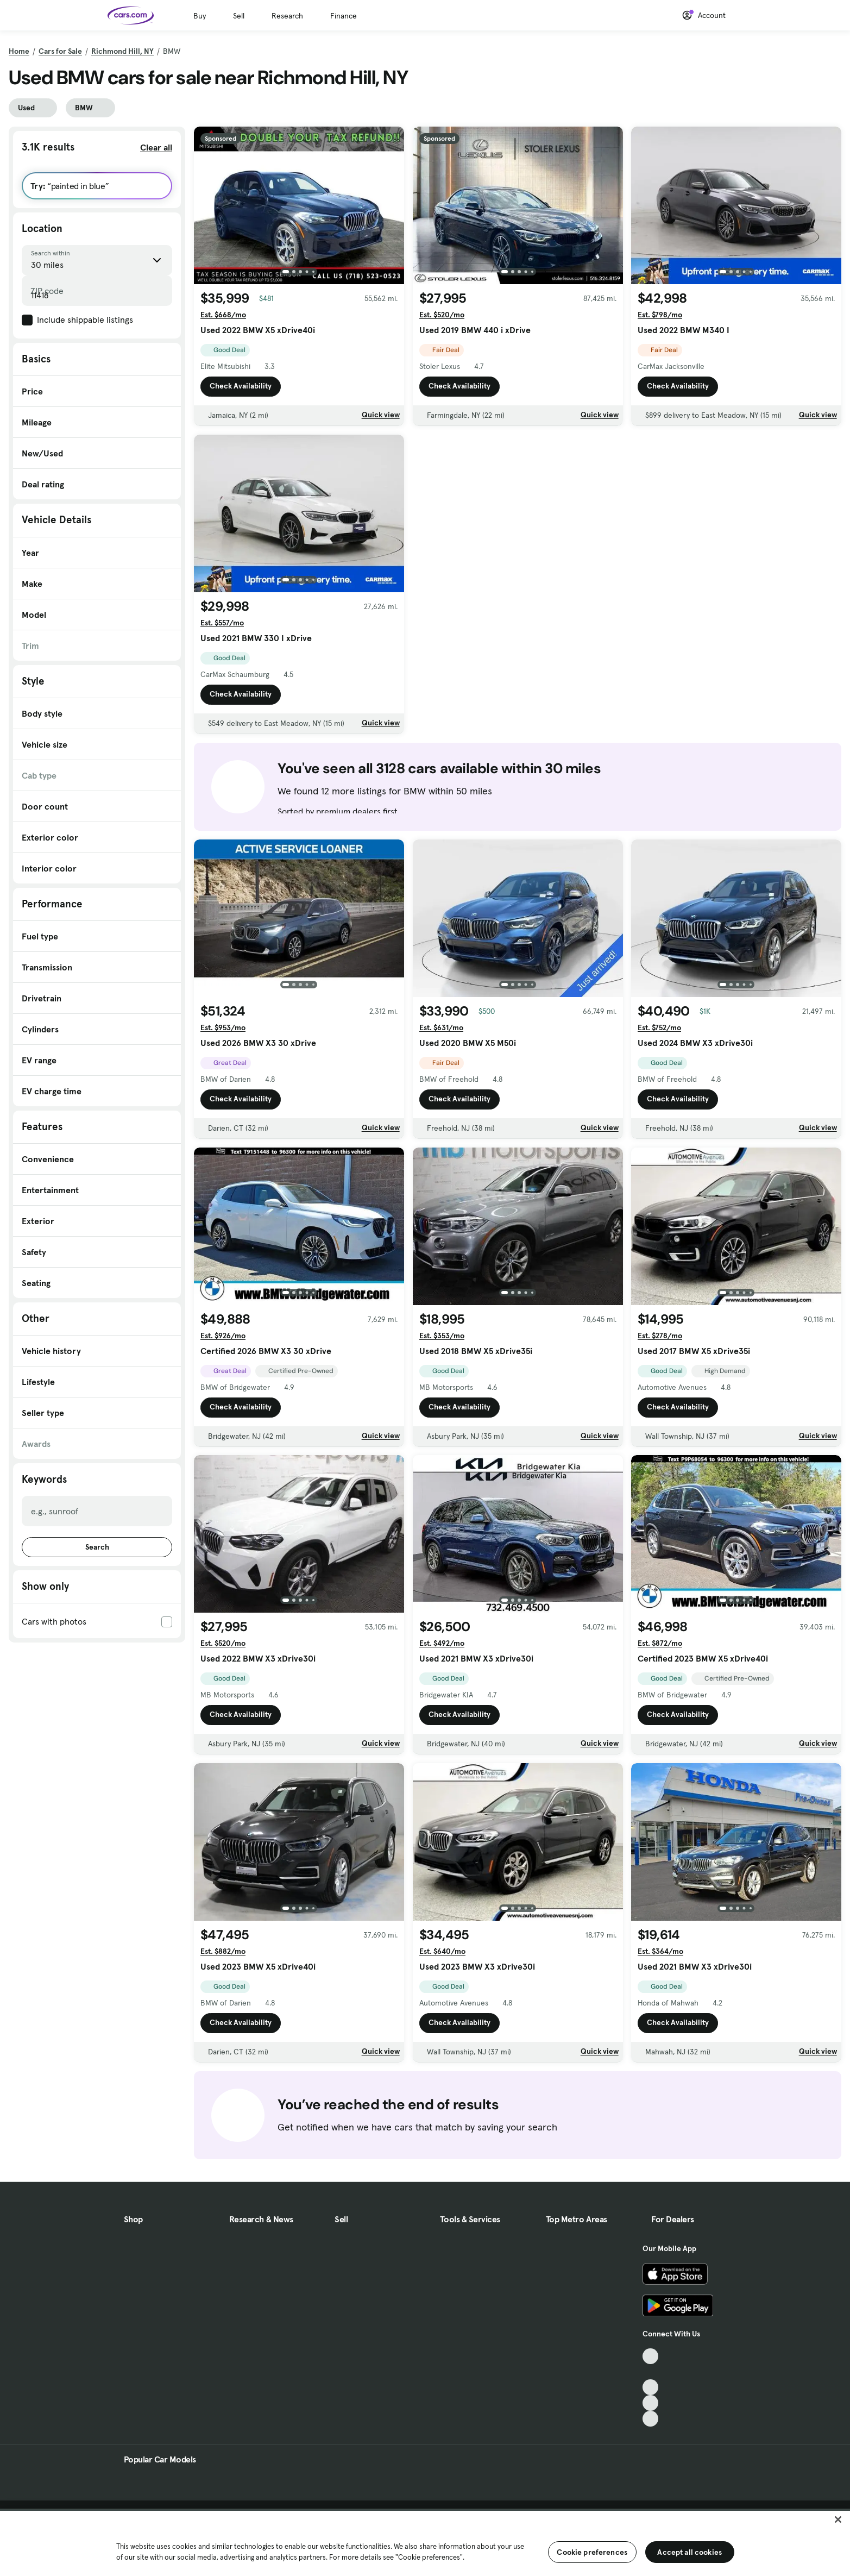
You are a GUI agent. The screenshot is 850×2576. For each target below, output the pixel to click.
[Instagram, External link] (650, 2403)
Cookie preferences (592, 2552)
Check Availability (241, 386)
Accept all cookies (689, 2552)
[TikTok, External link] (650, 2356)
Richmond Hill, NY (122, 51)
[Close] (838, 2519)
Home (19, 51)
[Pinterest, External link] (650, 2419)
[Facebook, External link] (650, 2372)
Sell (238, 16)
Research (287, 16)
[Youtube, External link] (650, 2387)
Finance (343, 16)
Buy (199, 16)
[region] (425, 2542)
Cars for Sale (60, 51)
